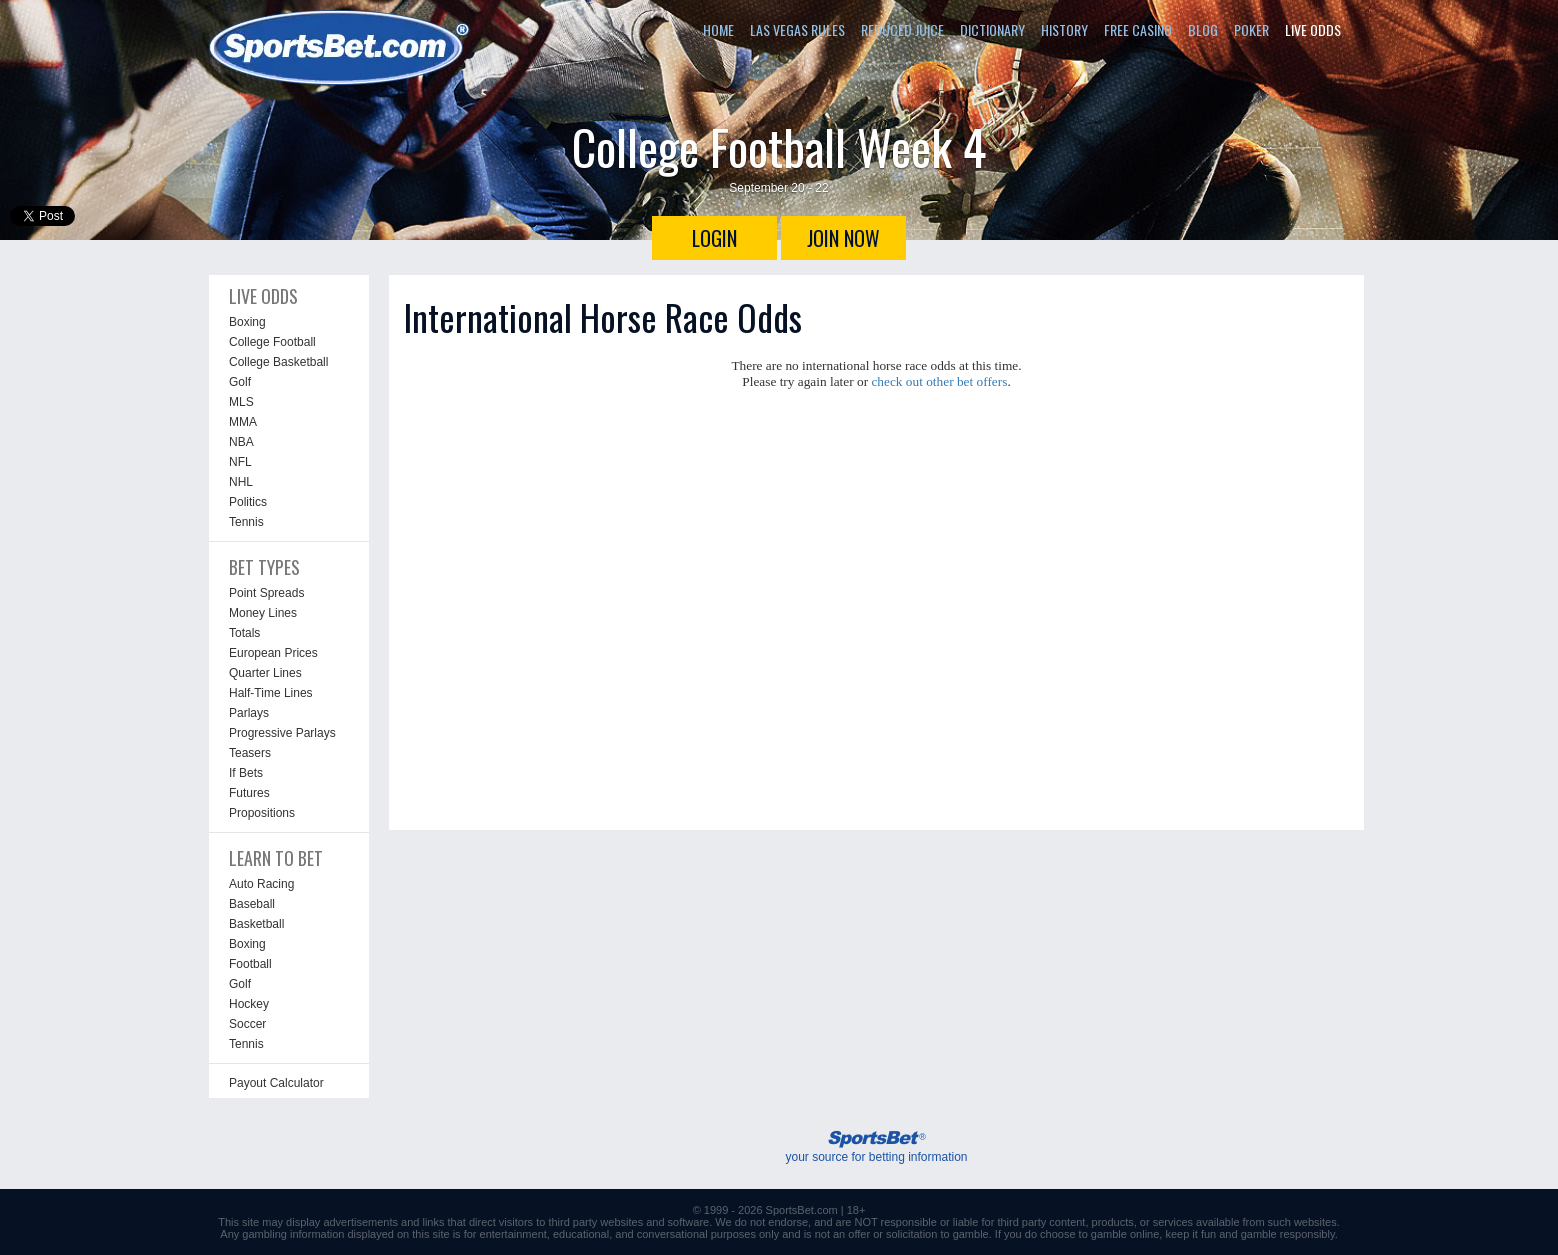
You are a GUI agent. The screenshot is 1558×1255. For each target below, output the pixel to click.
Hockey (249, 1004)
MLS (241, 402)
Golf (240, 382)
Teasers (250, 753)
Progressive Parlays (282, 733)
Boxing (247, 322)
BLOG (1203, 29)
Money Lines (263, 613)
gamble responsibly (1288, 1234)
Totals (244, 633)
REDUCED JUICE (902, 29)
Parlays (249, 713)
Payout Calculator (276, 1083)
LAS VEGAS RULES (797, 29)
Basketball (256, 924)
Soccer (247, 1024)
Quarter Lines (265, 673)
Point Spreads (266, 593)
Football (250, 964)
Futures (249, 793)
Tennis (246, 522)
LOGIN (714, 238)
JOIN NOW (843, 238)
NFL (240, 462)
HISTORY (1064, 29)
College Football (272, 342)
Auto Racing (261, 884)
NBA (241, 442)
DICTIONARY (992, 29)
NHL (241, 482)
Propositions (262, 813)
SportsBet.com (802, 1210)
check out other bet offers (939, 381)
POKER (1251, 29)
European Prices (273, 653)
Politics (248, 502)
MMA (243, 422)
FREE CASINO (1138, 29)
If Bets (246, 773)
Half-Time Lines (271, 693)
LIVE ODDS (1313, 29)
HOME (718, 29)
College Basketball (278, 362)
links (433, 1222)
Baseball (252, 904)
